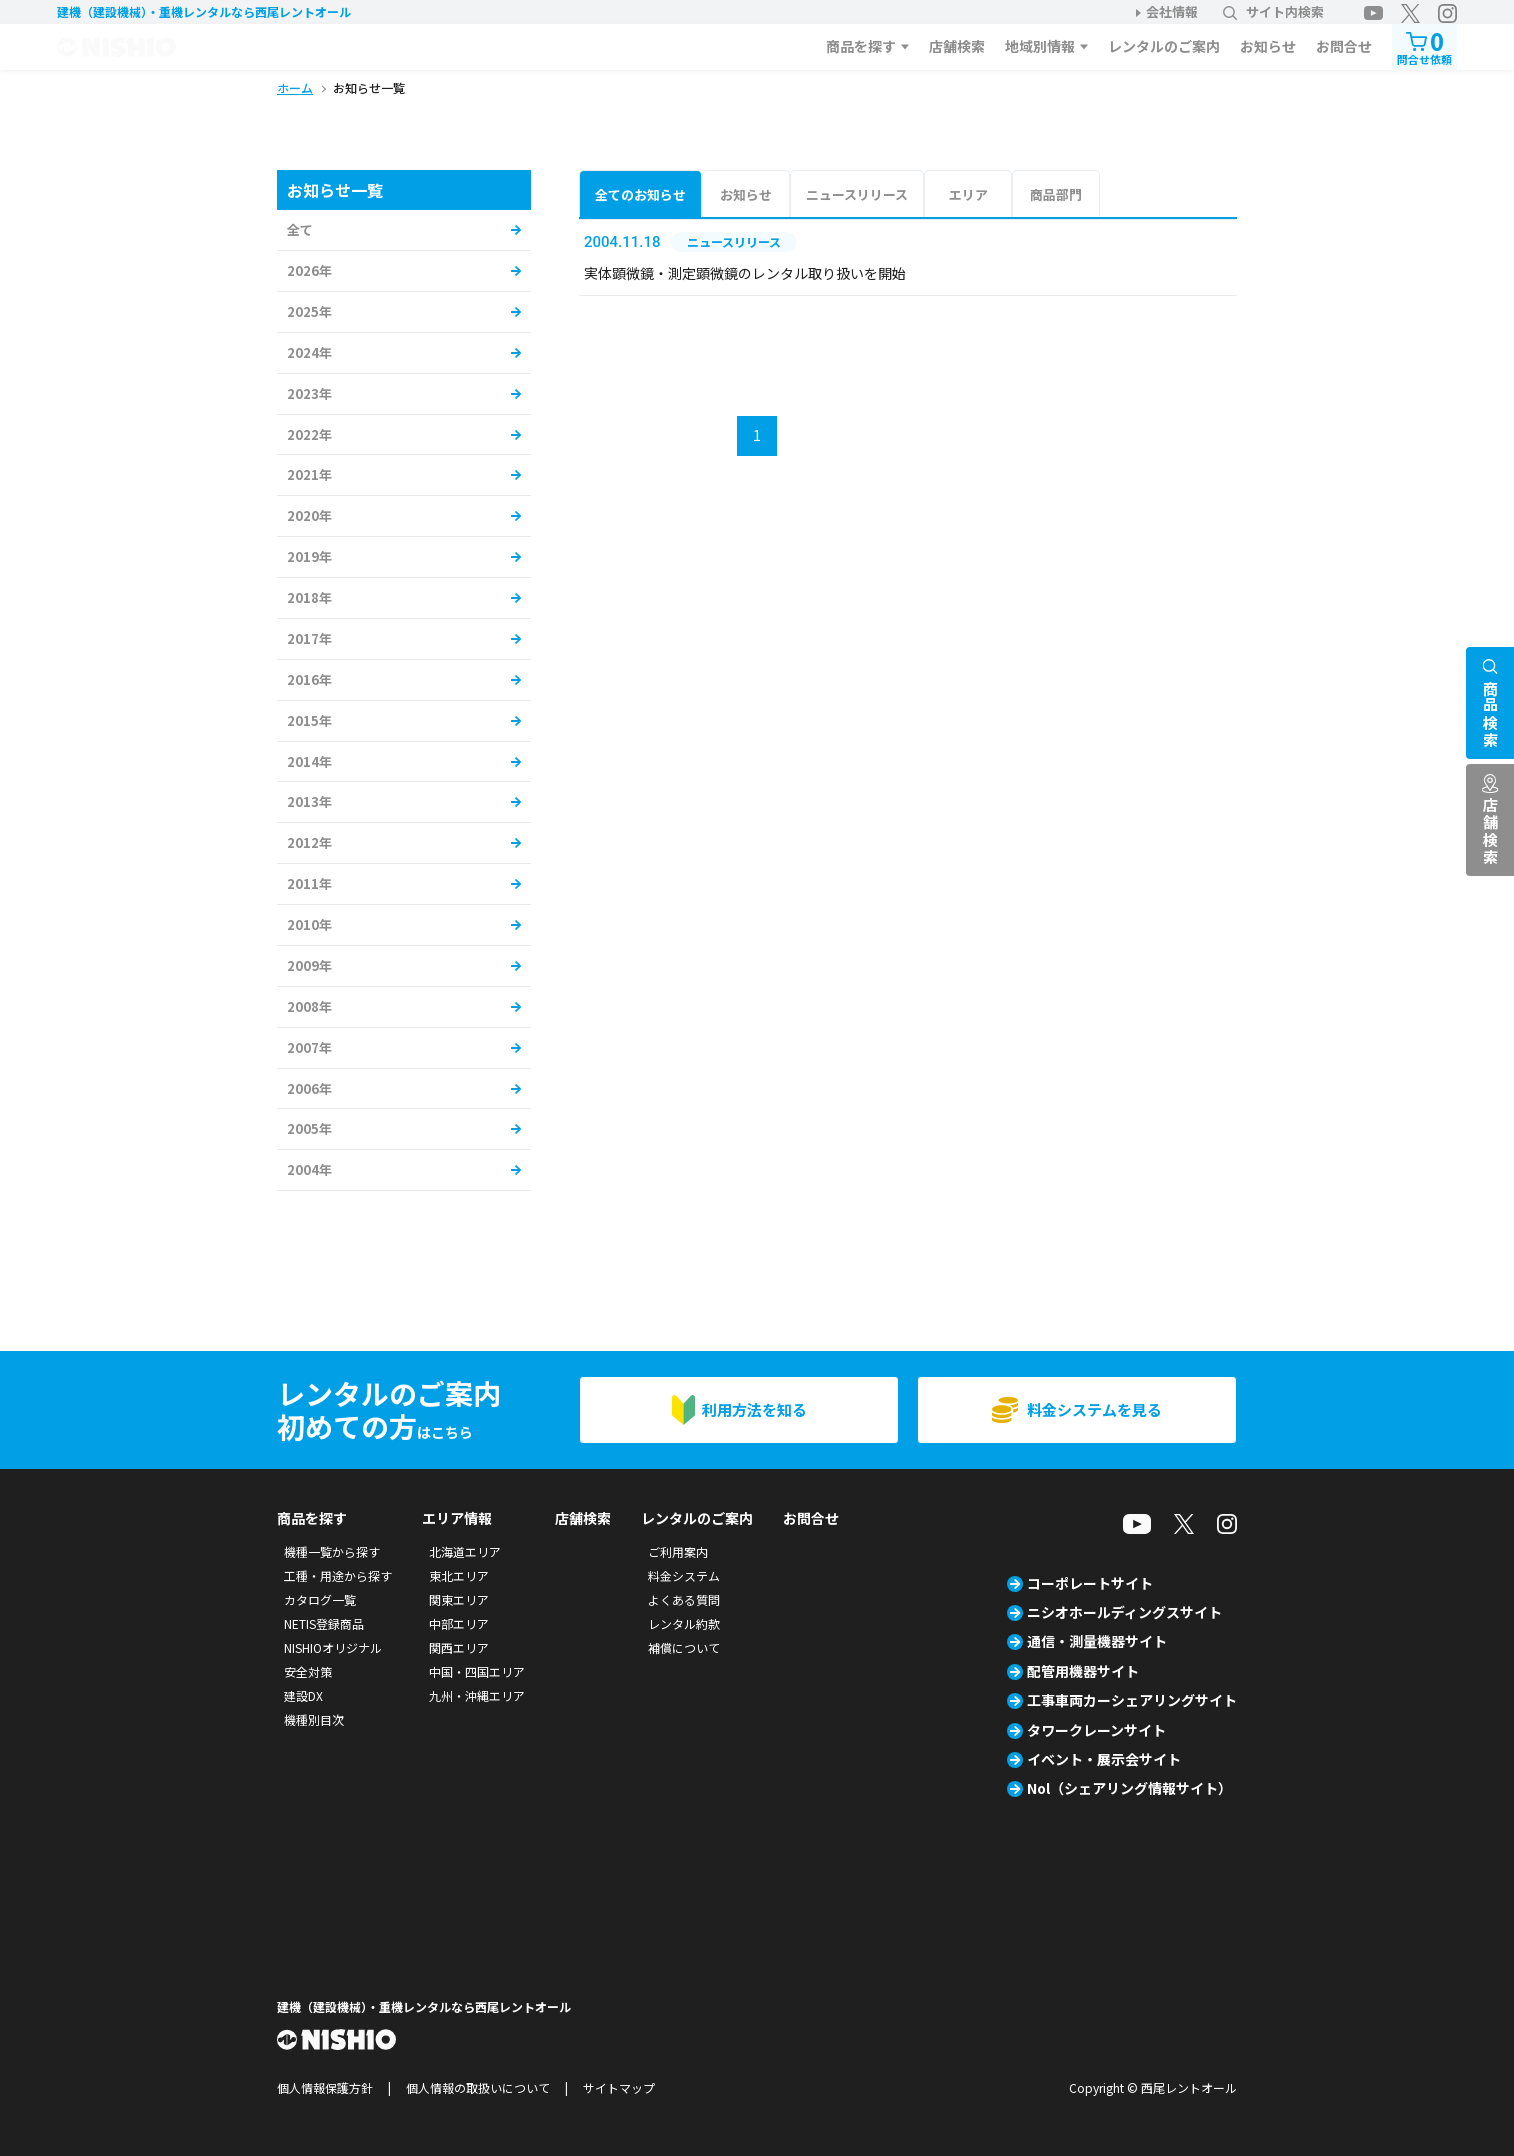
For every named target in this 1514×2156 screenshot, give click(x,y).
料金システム (684, 1575)
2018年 (309, 597)
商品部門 (1056, 194)
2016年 (309, 679)
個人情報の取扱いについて (478, 2087)
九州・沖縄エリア (477, 1695)
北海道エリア (465, 1551)
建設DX (303, 1695)
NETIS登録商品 (324, 1623)
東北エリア (459, 1575)
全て (300, 229)
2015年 (309, 720)
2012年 (309, 842)
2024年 (309, 352)
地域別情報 (1040, 46)
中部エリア (459, 1623)
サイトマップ (619, 2087)
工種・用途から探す (338, 1575)
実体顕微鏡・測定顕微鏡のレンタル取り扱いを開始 (745, 273)
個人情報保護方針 (325, 2087)
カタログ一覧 (320, 1599)
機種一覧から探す (332, 1551)
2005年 (309, 1128)
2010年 (309, 924)
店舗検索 (957, 46)
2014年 (309, 761)
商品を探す (861, 46)
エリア (968, 194)
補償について (684, 1647)
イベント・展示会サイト (1104, 1759)
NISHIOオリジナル (333, 1647)
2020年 (309, 515)
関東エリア (459, 1599)
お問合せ (1344, 46)
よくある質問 (684, 1599)
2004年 (309, 1169)
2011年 (309, 883)
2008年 (309, 1006)
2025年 (309, 311)
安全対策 (308, 1671)
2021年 (309, 474)
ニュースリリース (857, 194)
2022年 (309, 434)
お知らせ (1268, 46)
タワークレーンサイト (1096, 1730)
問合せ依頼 (1424, 45)
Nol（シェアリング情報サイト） (1129, 1788)
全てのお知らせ (640, 194)
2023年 (309, 393)
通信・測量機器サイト (1097, 1641)
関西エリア (459, 1647)
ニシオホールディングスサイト (1124, 1612)
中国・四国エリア (477, 1671)
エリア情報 (457, 1518)
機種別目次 (314, 1719)
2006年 (309, 1088)
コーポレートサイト (1090, 1583)
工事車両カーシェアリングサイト (1132, 1700)
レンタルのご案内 (1164, 46)
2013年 (309, 801)
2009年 (309, 965)
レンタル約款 (684, 1623)
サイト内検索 (1273, 11)
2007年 (309, 1047)
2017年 (309, 638)
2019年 (309, 556)
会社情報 (1172, 11)
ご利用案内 (678, 1551)
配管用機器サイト (1083, 1671)
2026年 (309, 270)
